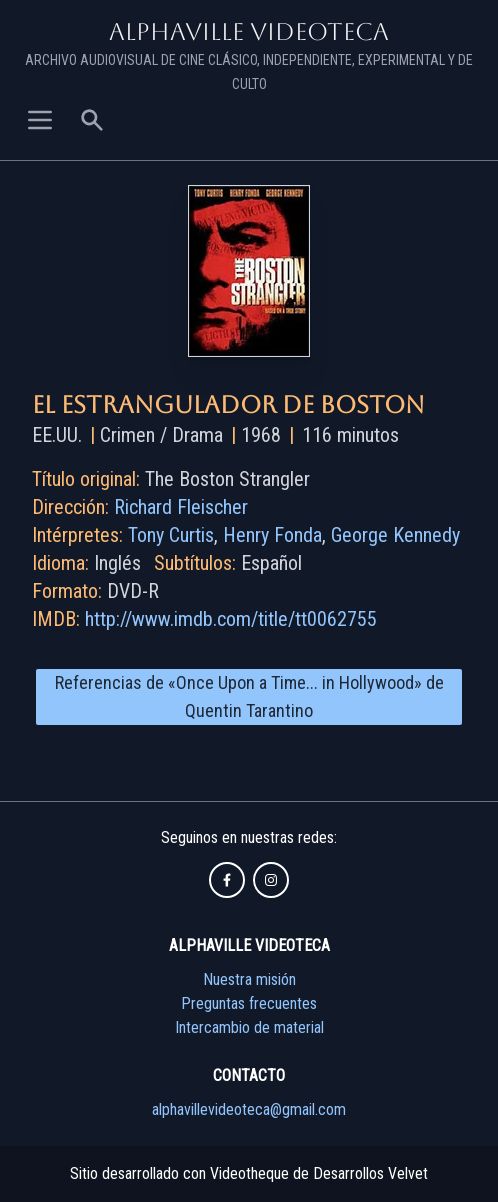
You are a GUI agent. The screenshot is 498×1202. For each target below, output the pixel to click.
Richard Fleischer (181, 507)
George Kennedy (395, 535)
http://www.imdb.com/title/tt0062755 (231, 619)
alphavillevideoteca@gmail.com (249, 1109)
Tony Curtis (171, 535)
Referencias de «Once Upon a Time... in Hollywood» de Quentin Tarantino (249, 696)
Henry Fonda (272, 535)
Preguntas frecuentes (249, 1003)
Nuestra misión (249, 979)
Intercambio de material (249, 1027)
